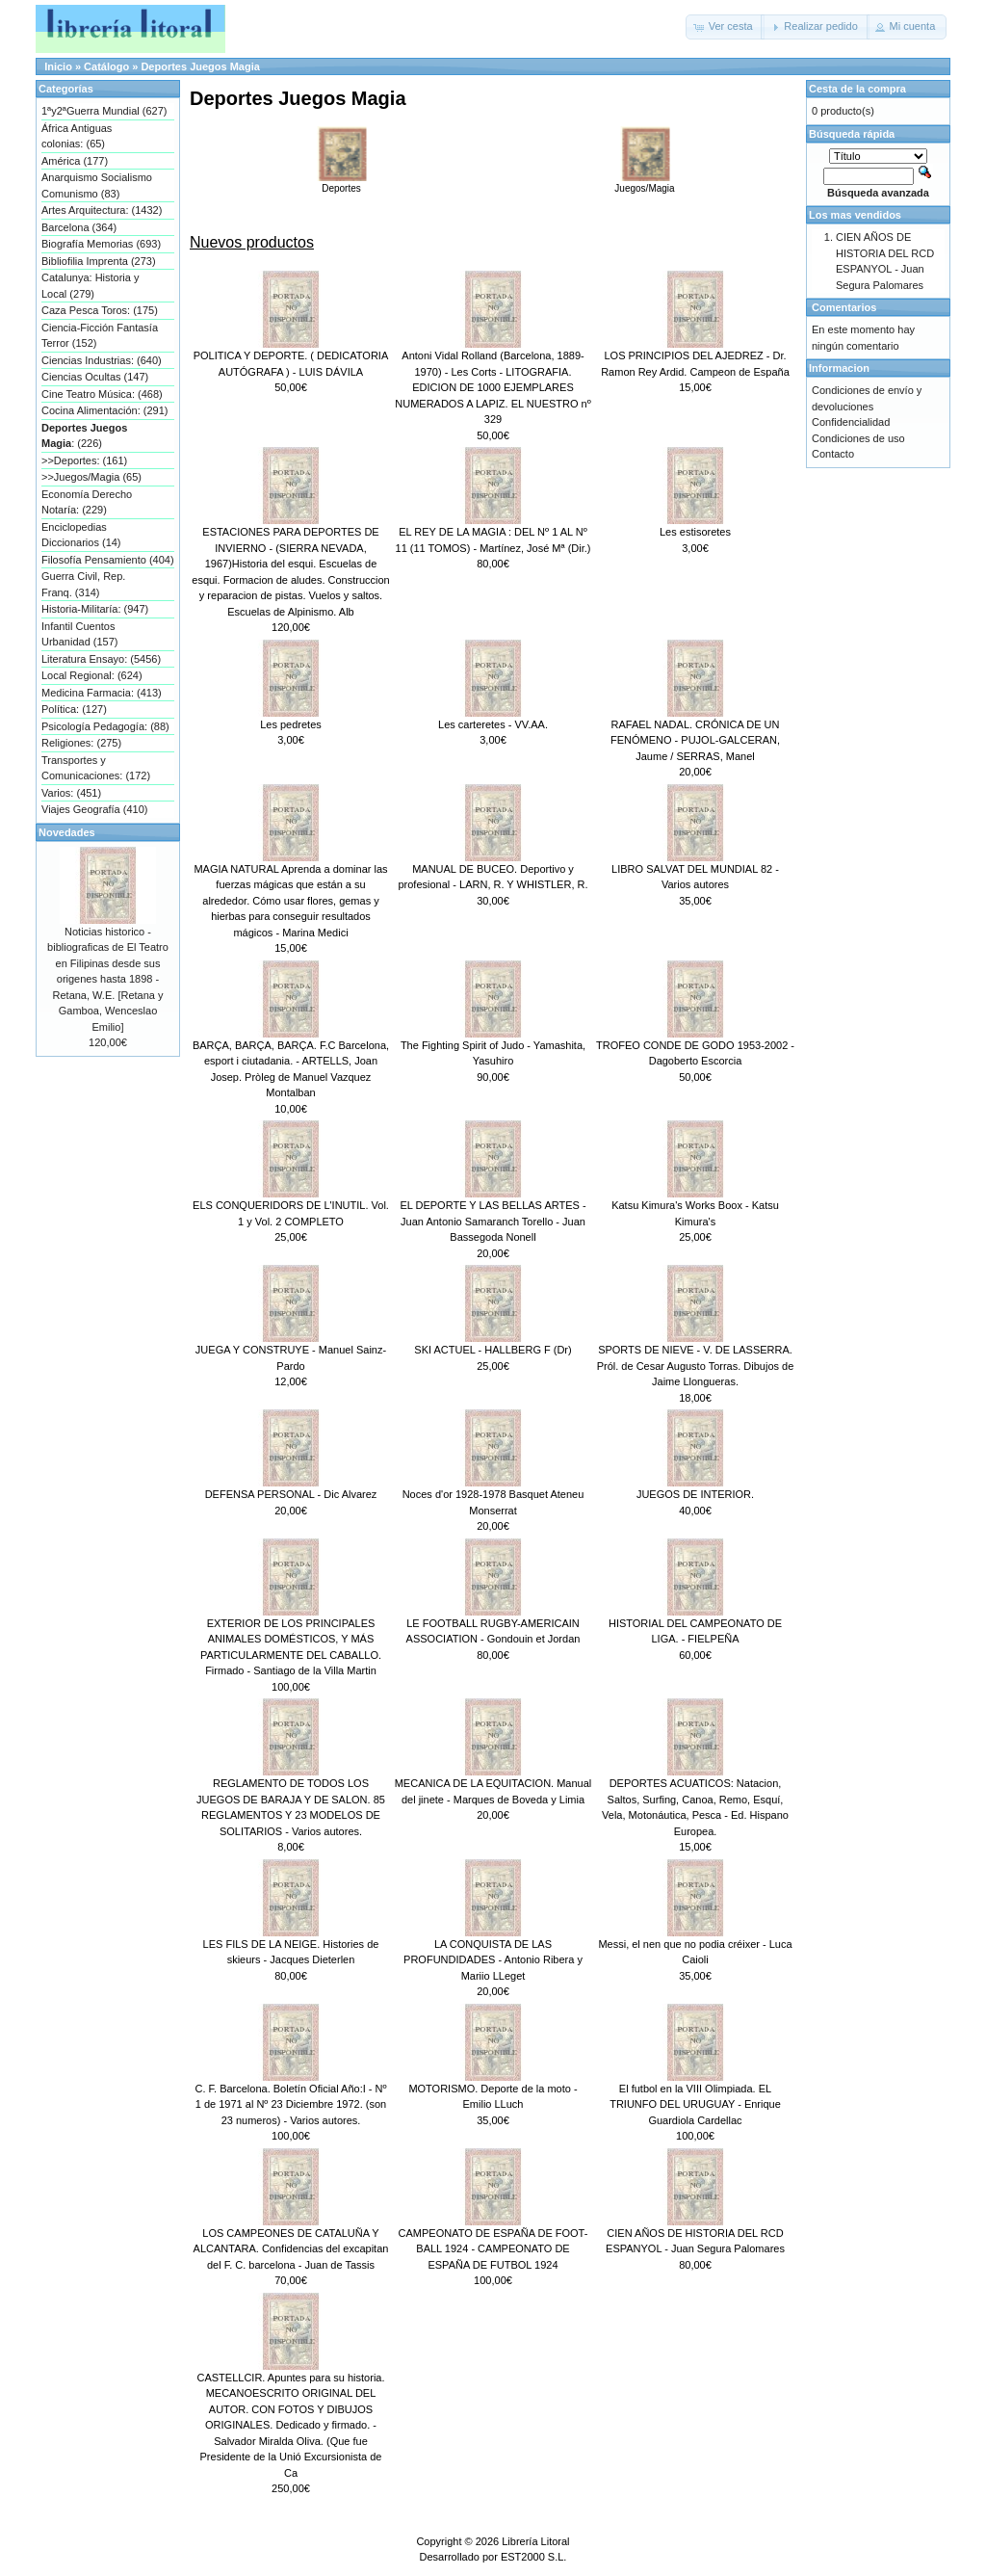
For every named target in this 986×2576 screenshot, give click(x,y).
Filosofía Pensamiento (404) (107, 559)
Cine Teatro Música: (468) (102, 394)
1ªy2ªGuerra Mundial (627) (104, 111)
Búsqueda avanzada (878, 192)
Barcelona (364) (79, 227)
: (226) (84, 436)
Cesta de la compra (857, 88)
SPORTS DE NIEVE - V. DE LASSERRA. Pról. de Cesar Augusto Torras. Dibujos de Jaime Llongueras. (695, 1365)
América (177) (74, 161)
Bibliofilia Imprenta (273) (98, 261)
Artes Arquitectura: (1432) (101, 210)
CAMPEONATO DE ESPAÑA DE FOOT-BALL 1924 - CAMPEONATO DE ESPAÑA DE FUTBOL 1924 (493, 2249)
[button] (725, 26)
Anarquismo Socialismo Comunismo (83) (96, 185)
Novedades (67, 832)
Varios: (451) (71, 793)
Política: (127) (74, 709)
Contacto (833, 454)
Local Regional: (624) (92, 675)
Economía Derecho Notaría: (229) (86, 502)
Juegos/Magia (645, 183)
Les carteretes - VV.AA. (493, 724)
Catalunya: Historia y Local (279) (90, 286)
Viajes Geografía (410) (94, 809)
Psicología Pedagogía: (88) (105, 726)
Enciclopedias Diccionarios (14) (81, 535)
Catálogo (106, 66)
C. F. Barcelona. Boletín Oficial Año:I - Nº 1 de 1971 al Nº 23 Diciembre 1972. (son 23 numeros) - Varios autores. (290, 2104)
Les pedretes (291, 724)
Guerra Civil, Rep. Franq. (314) (83, 584)
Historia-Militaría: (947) (94, 609)
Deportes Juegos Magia (200, 66)
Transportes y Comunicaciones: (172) (95, 768)
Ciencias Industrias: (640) (101, 360)
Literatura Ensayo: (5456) (101, 659)
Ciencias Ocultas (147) (94, 376)
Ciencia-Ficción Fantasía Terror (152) (99, 336)
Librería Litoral (535, 2541)
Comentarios (844, 307)
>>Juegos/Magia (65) (91, 477)
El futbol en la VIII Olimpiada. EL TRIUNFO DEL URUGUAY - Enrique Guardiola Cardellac (695, 2104)
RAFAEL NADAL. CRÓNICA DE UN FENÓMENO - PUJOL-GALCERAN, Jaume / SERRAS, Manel (695, 740)
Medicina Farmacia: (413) (101, 692)
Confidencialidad (851, 422)
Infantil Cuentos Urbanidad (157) (79, 634)
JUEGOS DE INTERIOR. (695, 1494)
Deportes (342, 183)
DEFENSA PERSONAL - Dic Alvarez (291, 1494)
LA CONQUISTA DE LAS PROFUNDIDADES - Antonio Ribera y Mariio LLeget (493, 1960)
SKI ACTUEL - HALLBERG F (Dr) (492, 1349)
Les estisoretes (695, 532)
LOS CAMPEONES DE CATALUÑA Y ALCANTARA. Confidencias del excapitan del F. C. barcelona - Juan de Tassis (291, 2249)
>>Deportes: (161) (84, 460)
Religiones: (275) (81, 743)
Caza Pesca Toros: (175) (99, 310)
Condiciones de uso (858, 438)
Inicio (58, 66)
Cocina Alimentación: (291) (104, 410)
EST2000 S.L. (534, 2557)
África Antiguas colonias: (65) (76, 136)
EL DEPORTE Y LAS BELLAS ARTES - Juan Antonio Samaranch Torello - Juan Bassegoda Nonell (492, 1221)
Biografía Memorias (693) (101, 244)
